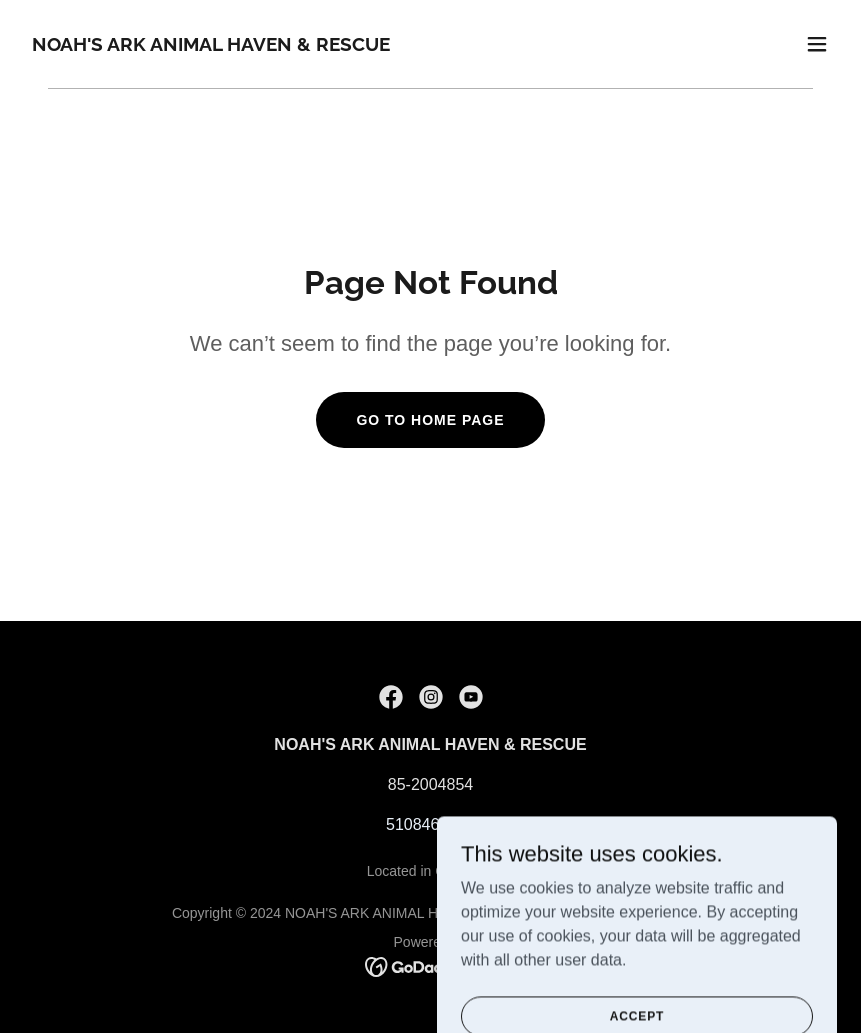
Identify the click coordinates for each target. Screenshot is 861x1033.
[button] (817, 44)
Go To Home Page (430, 420)
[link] (211, 45)
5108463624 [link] (430, 824)
